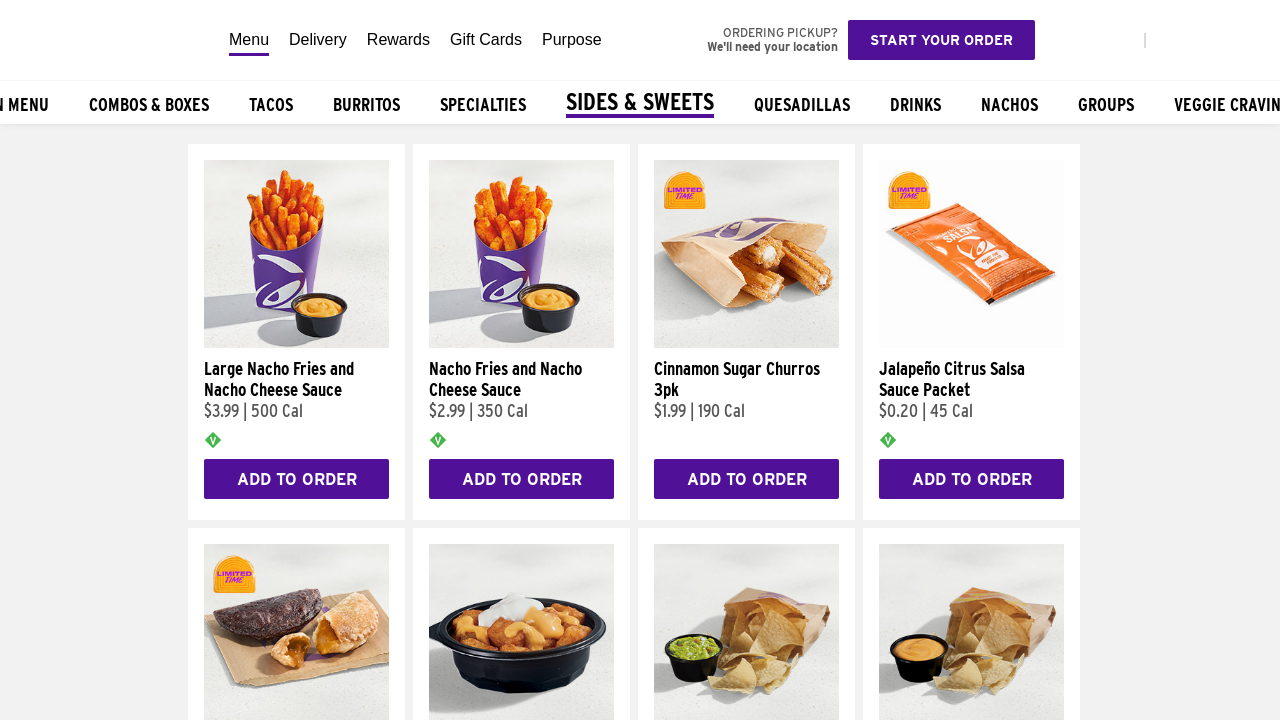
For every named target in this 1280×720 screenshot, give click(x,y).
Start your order (941, 40)
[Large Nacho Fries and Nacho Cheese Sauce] (296, 343)
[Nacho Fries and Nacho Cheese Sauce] (521, 343)
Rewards (398, 39)
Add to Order (297, 479)
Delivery (318, 39)
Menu (249, 39)
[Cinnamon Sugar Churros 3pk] (746, 343)
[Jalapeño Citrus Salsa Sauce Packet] (971, 343)
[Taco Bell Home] (109, 40)
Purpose (572, 39)
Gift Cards (486, 39)
